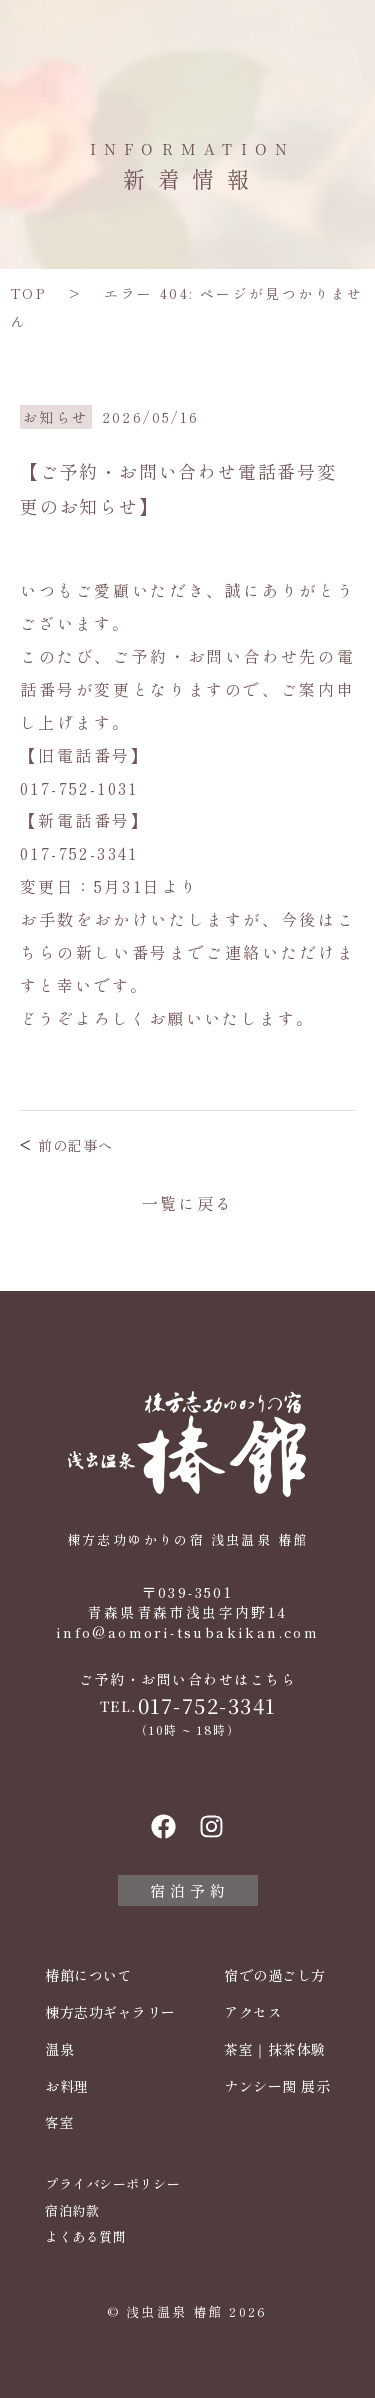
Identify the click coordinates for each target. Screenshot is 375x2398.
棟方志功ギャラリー (110, 2012)
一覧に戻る (188, 1203)
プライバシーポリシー (112, 2184)
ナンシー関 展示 (277, 2086)
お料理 (67, 2086)
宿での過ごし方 (275, 1975)
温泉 (59, 2049)
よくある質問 (85, 2237)
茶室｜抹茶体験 (275, 2049)
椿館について (88, 1975)
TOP (28, 293)
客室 (59, 2122)
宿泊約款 (72, 2211)
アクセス (253, 2012)
